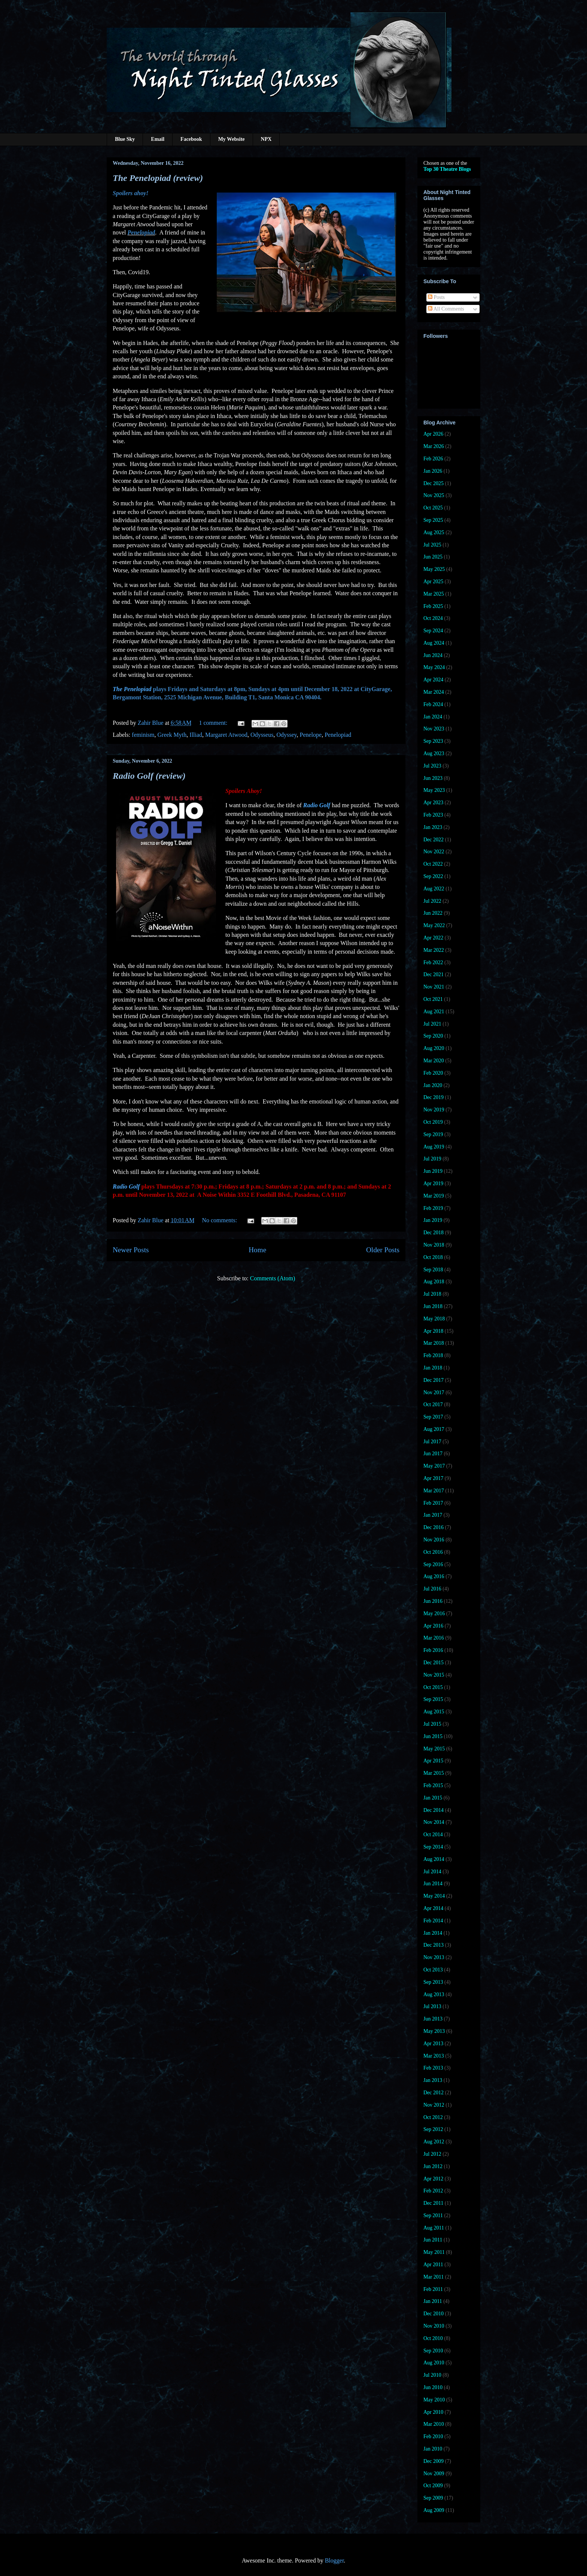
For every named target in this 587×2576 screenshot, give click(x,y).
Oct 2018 (433, 1257)
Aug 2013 (433, 1994)
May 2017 (434, 1466)
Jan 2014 (432, 1933)
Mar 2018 (433, 1343)
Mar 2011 (433, 2277)
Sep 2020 (433, 1036)
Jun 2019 (432, 1171)
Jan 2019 (432, 1220)
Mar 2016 (433, 1638)
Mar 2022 (433, 950)
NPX (266, 139)
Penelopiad (338, 735)
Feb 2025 (433, 606)
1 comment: (214, 723)
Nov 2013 (433, 1957)
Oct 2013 (433, 1970)
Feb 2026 (433, 458)
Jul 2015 (432, 1724)
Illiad (195, 735)
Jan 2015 (432, 1798)
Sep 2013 (433, 1982)
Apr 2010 (433, 2412)
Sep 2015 (433, 1699)
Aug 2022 (433, 889)
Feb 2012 (433, 2191)
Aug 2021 (433, 1011)
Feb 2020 (433, 1073)
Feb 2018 (433, 1355)
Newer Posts (131, 1250)
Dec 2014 (433, 1810)
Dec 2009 (433, 2461)
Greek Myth (172, 735)
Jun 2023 (432, 778)
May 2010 (434, 2400)
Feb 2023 (433, 815)
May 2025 (434, 569)
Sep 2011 (433, 2215)
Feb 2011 (433, 2289)
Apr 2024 (433, 679)
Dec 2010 (433, 2313)
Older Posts (382, 1250)
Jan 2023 (432, 827)
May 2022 (434, 925)
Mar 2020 (433, 1060)
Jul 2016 (432, 1589)
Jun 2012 (432, 2166)
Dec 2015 (433, 1662)
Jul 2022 (432, 901)
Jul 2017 (432, 1441)
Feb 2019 (433, 1208)
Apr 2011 (433, 2264)
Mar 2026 (433, 446)
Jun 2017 (432, 1453)
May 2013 (434, 2031)
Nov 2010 (433, 2326)
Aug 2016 (433, 1576)
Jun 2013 (432, 2019)
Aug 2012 (433, 2141)
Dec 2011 (433, 2203)
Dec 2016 (433, 1527)
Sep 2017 (433, 1417)
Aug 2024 (433, 643)
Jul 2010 (432, 2375)
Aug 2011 (433, 2228)
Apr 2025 (433, 581)
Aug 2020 (433, 1048)
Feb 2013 (433, 2068)
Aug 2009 (433, 2510)
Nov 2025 (433, 495)
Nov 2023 (433, 729)
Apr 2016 (433, 1626)
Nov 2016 (433, 1540)
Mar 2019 (433, 1196)
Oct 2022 (433, 864)
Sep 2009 (433, 2498)
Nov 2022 (433, 851)
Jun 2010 (432, 2387)
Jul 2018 (432, 1294)
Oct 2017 (433, 1404)
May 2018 (434, 1319)
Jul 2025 (432, 545)
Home (257, 1250)
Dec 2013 (433, 1945)
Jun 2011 (432, 2240)
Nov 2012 (433, 2105)
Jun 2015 (432, 1736)
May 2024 (434, 667)
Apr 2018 (433, 1331)
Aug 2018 (433, 1281)
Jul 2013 (432, 2006)
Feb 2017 (433, 1503)
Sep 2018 (433, 1269)
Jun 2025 (432, 557)
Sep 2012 (433, 2129)
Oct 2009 (433, 2485)
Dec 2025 (433, 483)
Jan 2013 (432, 2080)
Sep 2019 (433, 1134)
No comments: (220, 1220)
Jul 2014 (432, 1871)
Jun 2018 (432, 1306)
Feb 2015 (433, 1785)
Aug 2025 (433, 532)
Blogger (334, 2560)
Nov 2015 (433, 1675)
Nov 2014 (433, 1822)
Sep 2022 (433, 876)
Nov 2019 (433, 1110)
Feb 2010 (433, 2436)
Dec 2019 (433, 1097)
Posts (436, 297)
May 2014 (434, 1896)
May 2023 (434, 790)
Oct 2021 (433, 999)
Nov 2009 (433, 2473)
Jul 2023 (432, 766)
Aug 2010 (433, 2362)
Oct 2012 (433, 2117)
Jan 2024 (432, 717)
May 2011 (434, 2252)
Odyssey (286, 735)
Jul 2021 (432, 1024)
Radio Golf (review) (149, 776)
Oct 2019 (433, 1122)
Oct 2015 (433, 1687)
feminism (143, 735)
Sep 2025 (433, 520)
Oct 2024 (433, 618)
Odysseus (261, 735)
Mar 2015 (433, 1773)
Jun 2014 (432, 1883)
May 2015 (434, 1749)
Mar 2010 (433, 2424)
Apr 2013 (433, 2043)
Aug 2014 (433, 1859)
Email (157, 139)
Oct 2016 (433, 1552)
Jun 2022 (432, 913)
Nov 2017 (433, 1392)
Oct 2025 (433, 508)
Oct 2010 (433, 2338)
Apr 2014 (433, 1908)
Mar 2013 (433, 2056)
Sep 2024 (433, 630)
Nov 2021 (433, 987)
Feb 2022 (433, 962)
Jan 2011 (432, 2301)
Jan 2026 (432, 471)
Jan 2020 (432, 1085)
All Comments (446, 309)
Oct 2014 (433, 1834)
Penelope (311, 735)
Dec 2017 (433, 1380)
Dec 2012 (433, 2092)
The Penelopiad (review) (158, 178)
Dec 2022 (433, 839)
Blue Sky (125, 139)
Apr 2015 (433, 1761)
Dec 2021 (433, 974)
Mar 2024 (433, 692)
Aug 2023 (433, 753)
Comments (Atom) (272, 1278)
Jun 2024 (432, 655)
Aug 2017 (433, 1429)
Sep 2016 (433, 1564)
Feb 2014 (433, 1920)
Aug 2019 (433, 1147)
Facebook (191, 139)
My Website (231, 139)
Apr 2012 (433, 2179)
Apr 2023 (433, 802)
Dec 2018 (433, 1232)
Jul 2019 (432, 1159)
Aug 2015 (433, 1711)
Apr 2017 (433, 1478)
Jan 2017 (432, 1515)
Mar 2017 (433, 1490)
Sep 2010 (433, 2350)
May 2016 (434, 1613)
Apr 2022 (433, 938)
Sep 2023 (433, 741)
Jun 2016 (432, 1601)
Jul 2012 (432, 2154)
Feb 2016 (433, 1650)
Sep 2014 (433, 1847)
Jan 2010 (432, 2449)
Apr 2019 (433, 1183)
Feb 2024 (433, 704)
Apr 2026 (433, 434)
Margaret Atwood (226, 735)
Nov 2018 (433, 1245)
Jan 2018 (432, 1368)
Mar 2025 (433, 594)
